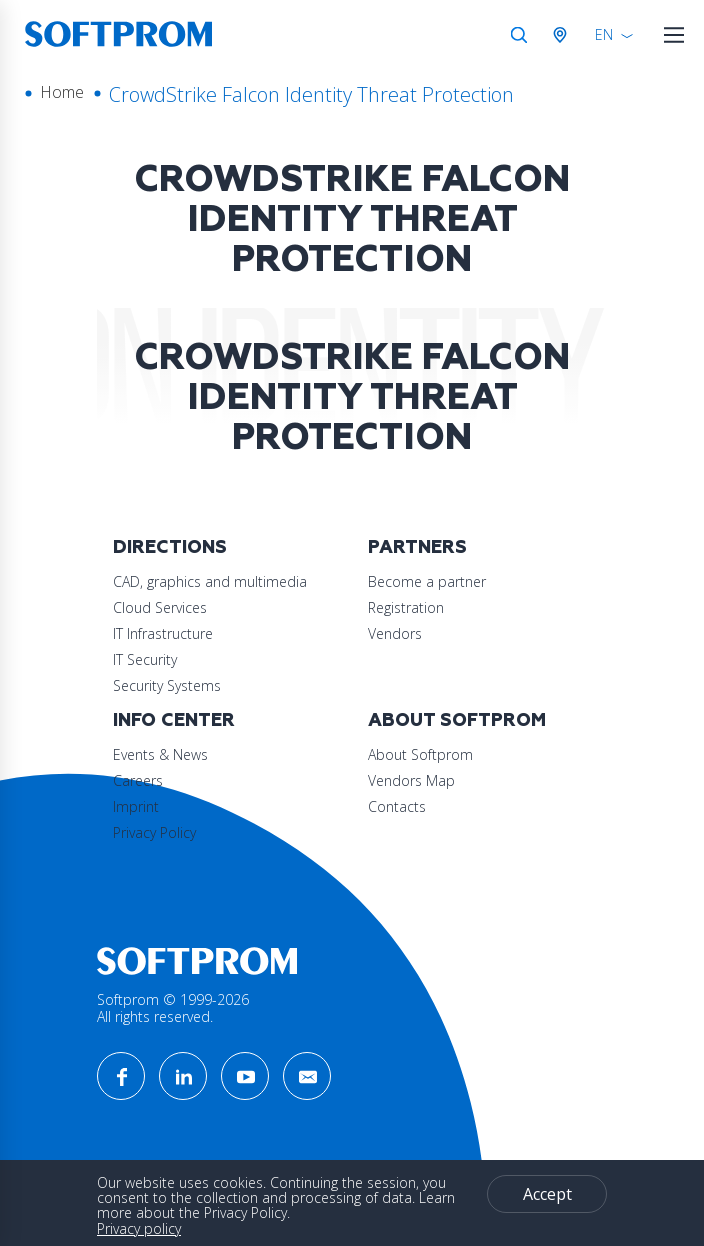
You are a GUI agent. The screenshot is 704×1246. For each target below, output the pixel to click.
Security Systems (167, 685)
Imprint (136, 806)
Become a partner (427, 581)
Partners (417, 547)
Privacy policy (139, 1228)
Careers (138, 780)
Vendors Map (411, 780)
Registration (406, 607)
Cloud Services (160, 607)
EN (604, 34)
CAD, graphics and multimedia (210, 581)
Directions (170, 547)
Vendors (395, 633)
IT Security (145, 659)
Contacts (397, 806)
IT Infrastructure (163, 633)
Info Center (174, 720)
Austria (564, 35)
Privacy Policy (154, 832)
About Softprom (457, 720)
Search (519, 35)
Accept (547, 1194)
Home (62, 92)
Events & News (160, 754)
